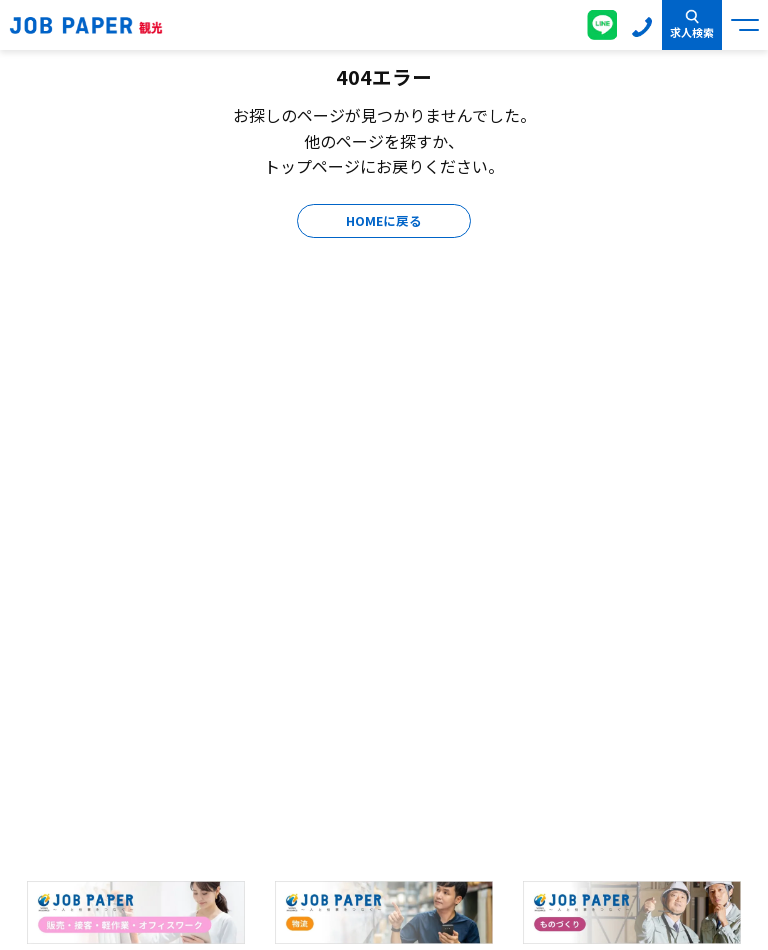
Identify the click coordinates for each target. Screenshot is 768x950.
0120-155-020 (642, 25)
